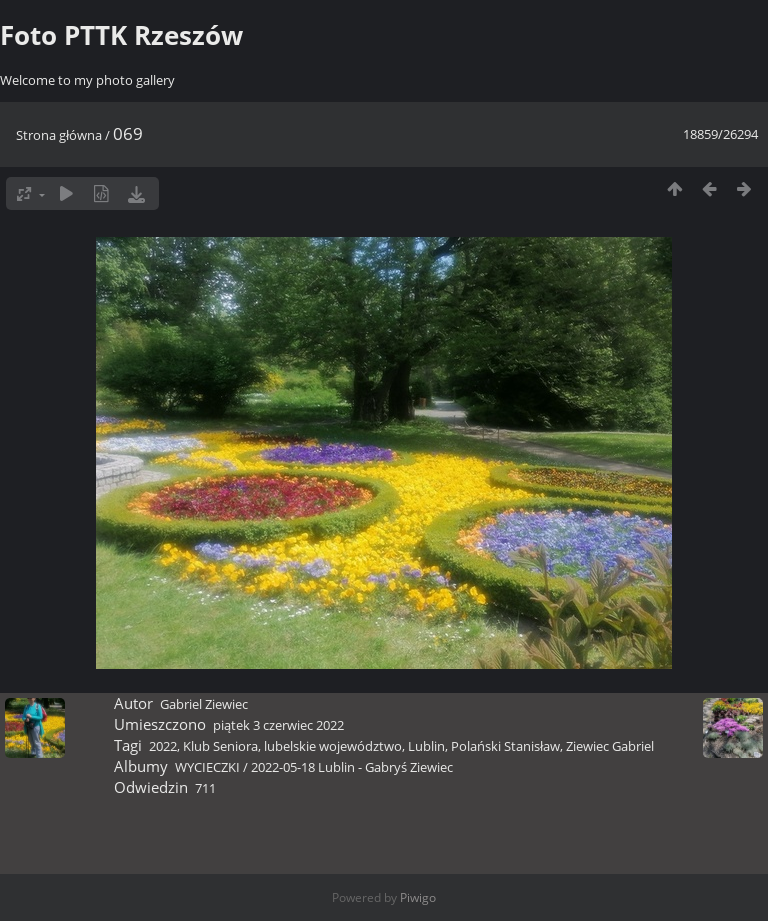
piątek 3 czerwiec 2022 (278, 725)
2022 (163, 746)
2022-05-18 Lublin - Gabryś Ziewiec (352, 767)
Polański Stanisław (505, 746)
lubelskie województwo (333, 746)
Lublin (426, 746)
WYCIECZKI (207, 767)
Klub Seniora (220, 746)
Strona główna (59, 135)
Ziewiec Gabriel (610, 746)
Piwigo (418, 897)
